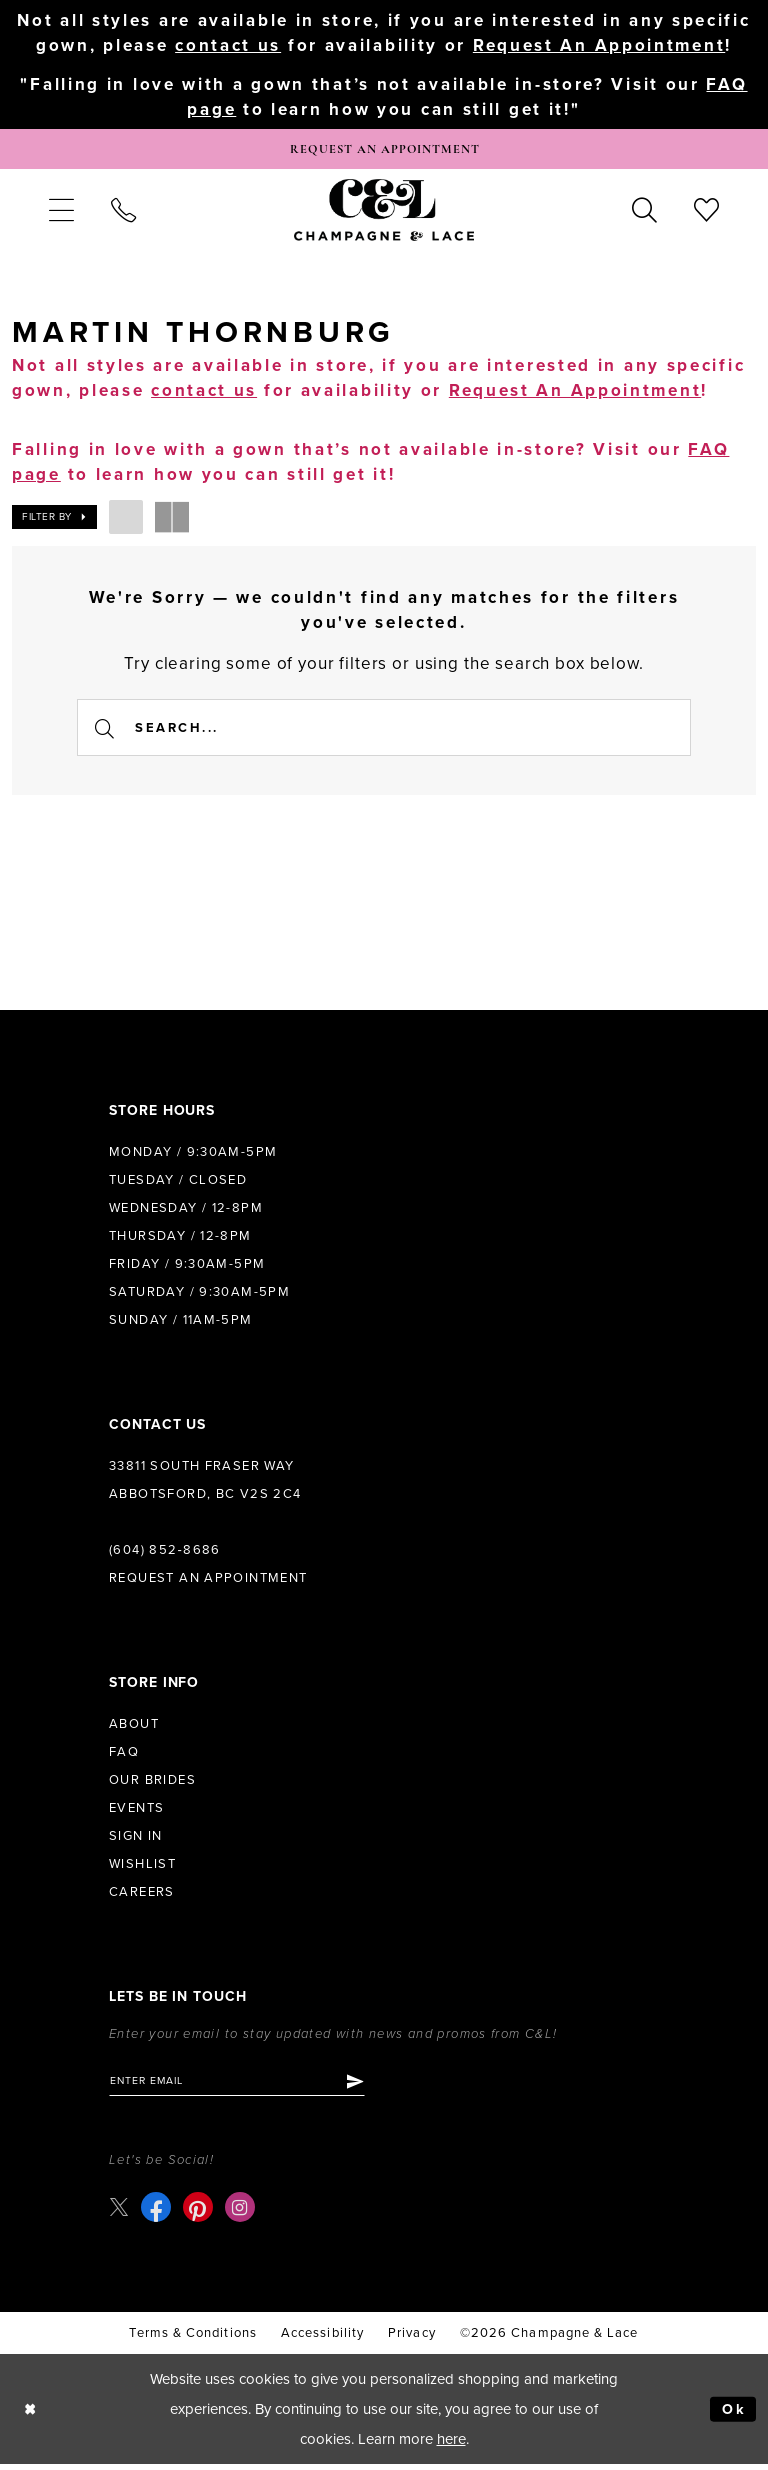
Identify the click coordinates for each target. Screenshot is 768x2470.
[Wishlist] (707, 213)
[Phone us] (123, 213)
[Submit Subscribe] (367, 2085)
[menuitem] (61, 213)
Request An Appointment (599, 45)
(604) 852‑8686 (165, 1553)
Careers (142, 1895)
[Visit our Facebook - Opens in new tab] (157, 2213)
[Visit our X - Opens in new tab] (119, 2212)
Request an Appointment (208, 1581)
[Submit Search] (105, 730)
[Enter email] (243, 2085)
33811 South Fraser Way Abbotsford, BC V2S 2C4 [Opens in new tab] (205, 1483)
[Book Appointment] (384, 151)
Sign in (136, 1839)
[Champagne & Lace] (384, 213)
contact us (228, 45)
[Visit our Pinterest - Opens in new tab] (199, 2213)
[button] (61, 213)
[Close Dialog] (31, 2414)
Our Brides (152, 1783)
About (134, 1727)
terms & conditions (192, 2338)
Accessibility (322, 2338)
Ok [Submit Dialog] (733, 2415)
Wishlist (142, 1867)
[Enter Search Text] (384, 730)
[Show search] (645, 213)
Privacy (412, 2338)
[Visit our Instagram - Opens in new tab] (241, 2213)
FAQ (124, 1755)
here (451, 2445)
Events (136, 1811)
